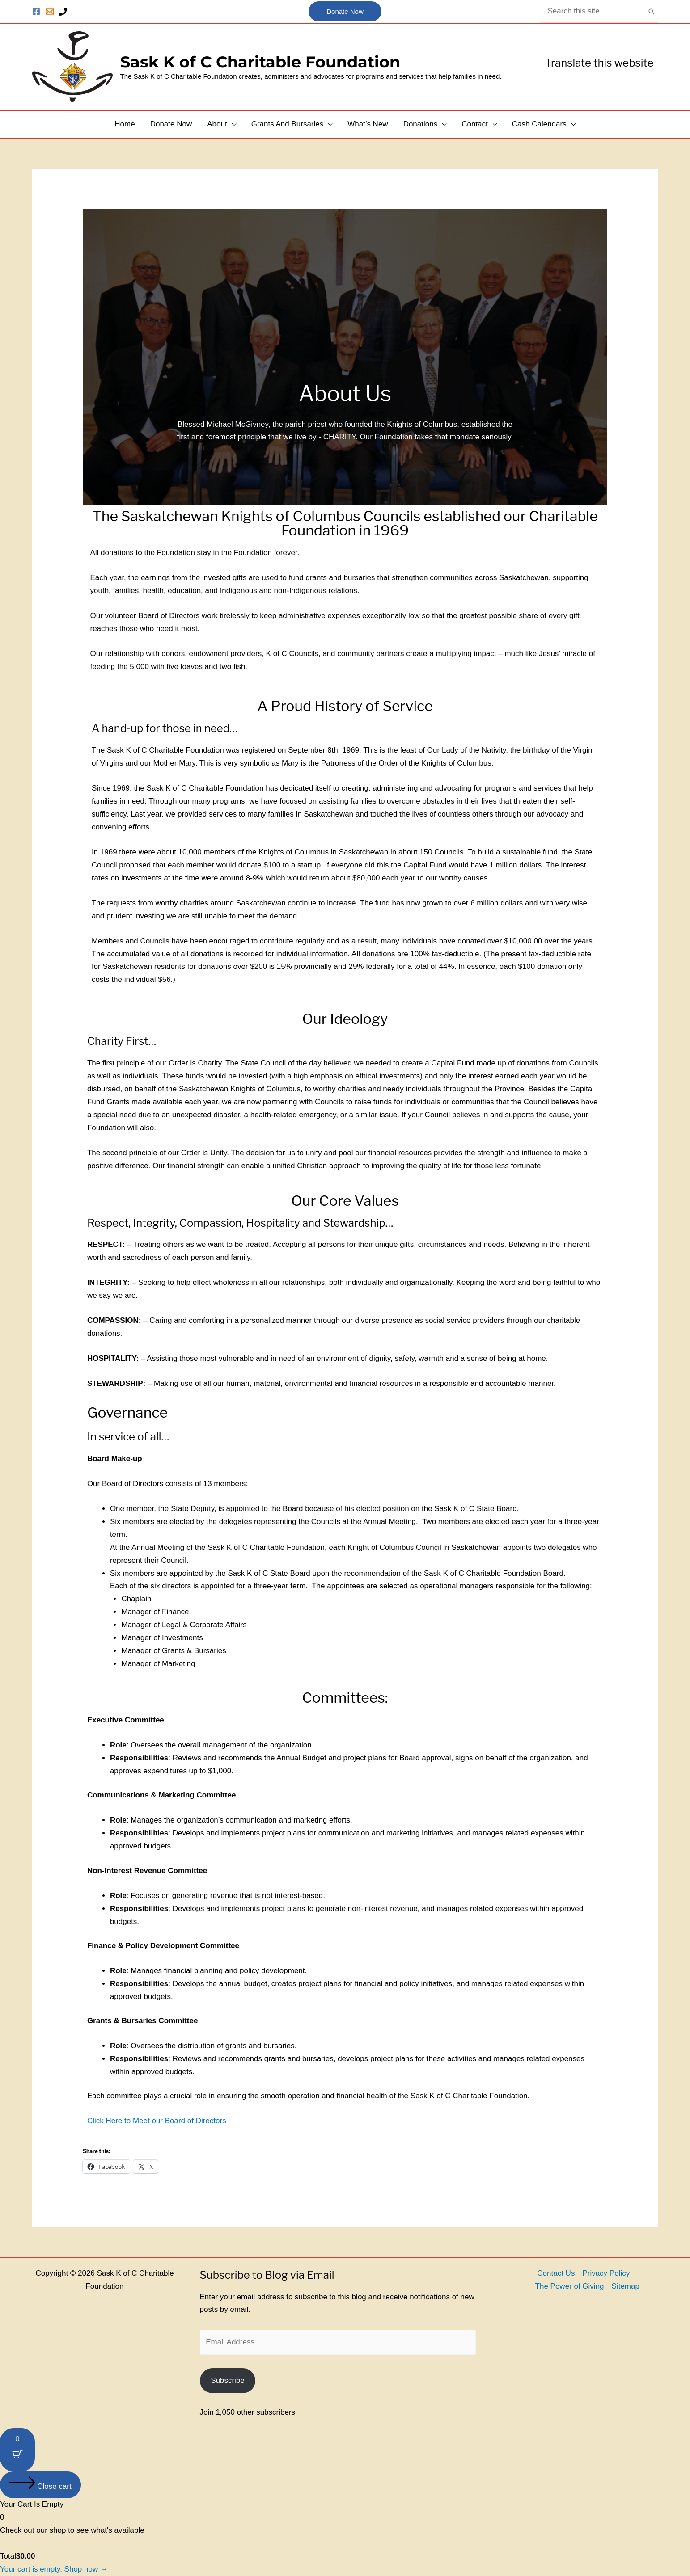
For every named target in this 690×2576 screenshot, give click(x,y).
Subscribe (228, 2380)
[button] (345, 11)
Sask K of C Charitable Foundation (260, 62)
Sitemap (625, 2286)
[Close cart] (40, 2484)
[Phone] (63, 12)
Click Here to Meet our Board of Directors (156, 2121)
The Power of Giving (569, 2286)
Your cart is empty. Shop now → (54, 2569)
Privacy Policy (606, 2273)
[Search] (651, 11)
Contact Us (556, 2273)
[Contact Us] (50, 12)
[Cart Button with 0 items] (17, 2449)
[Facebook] (36, 12)
